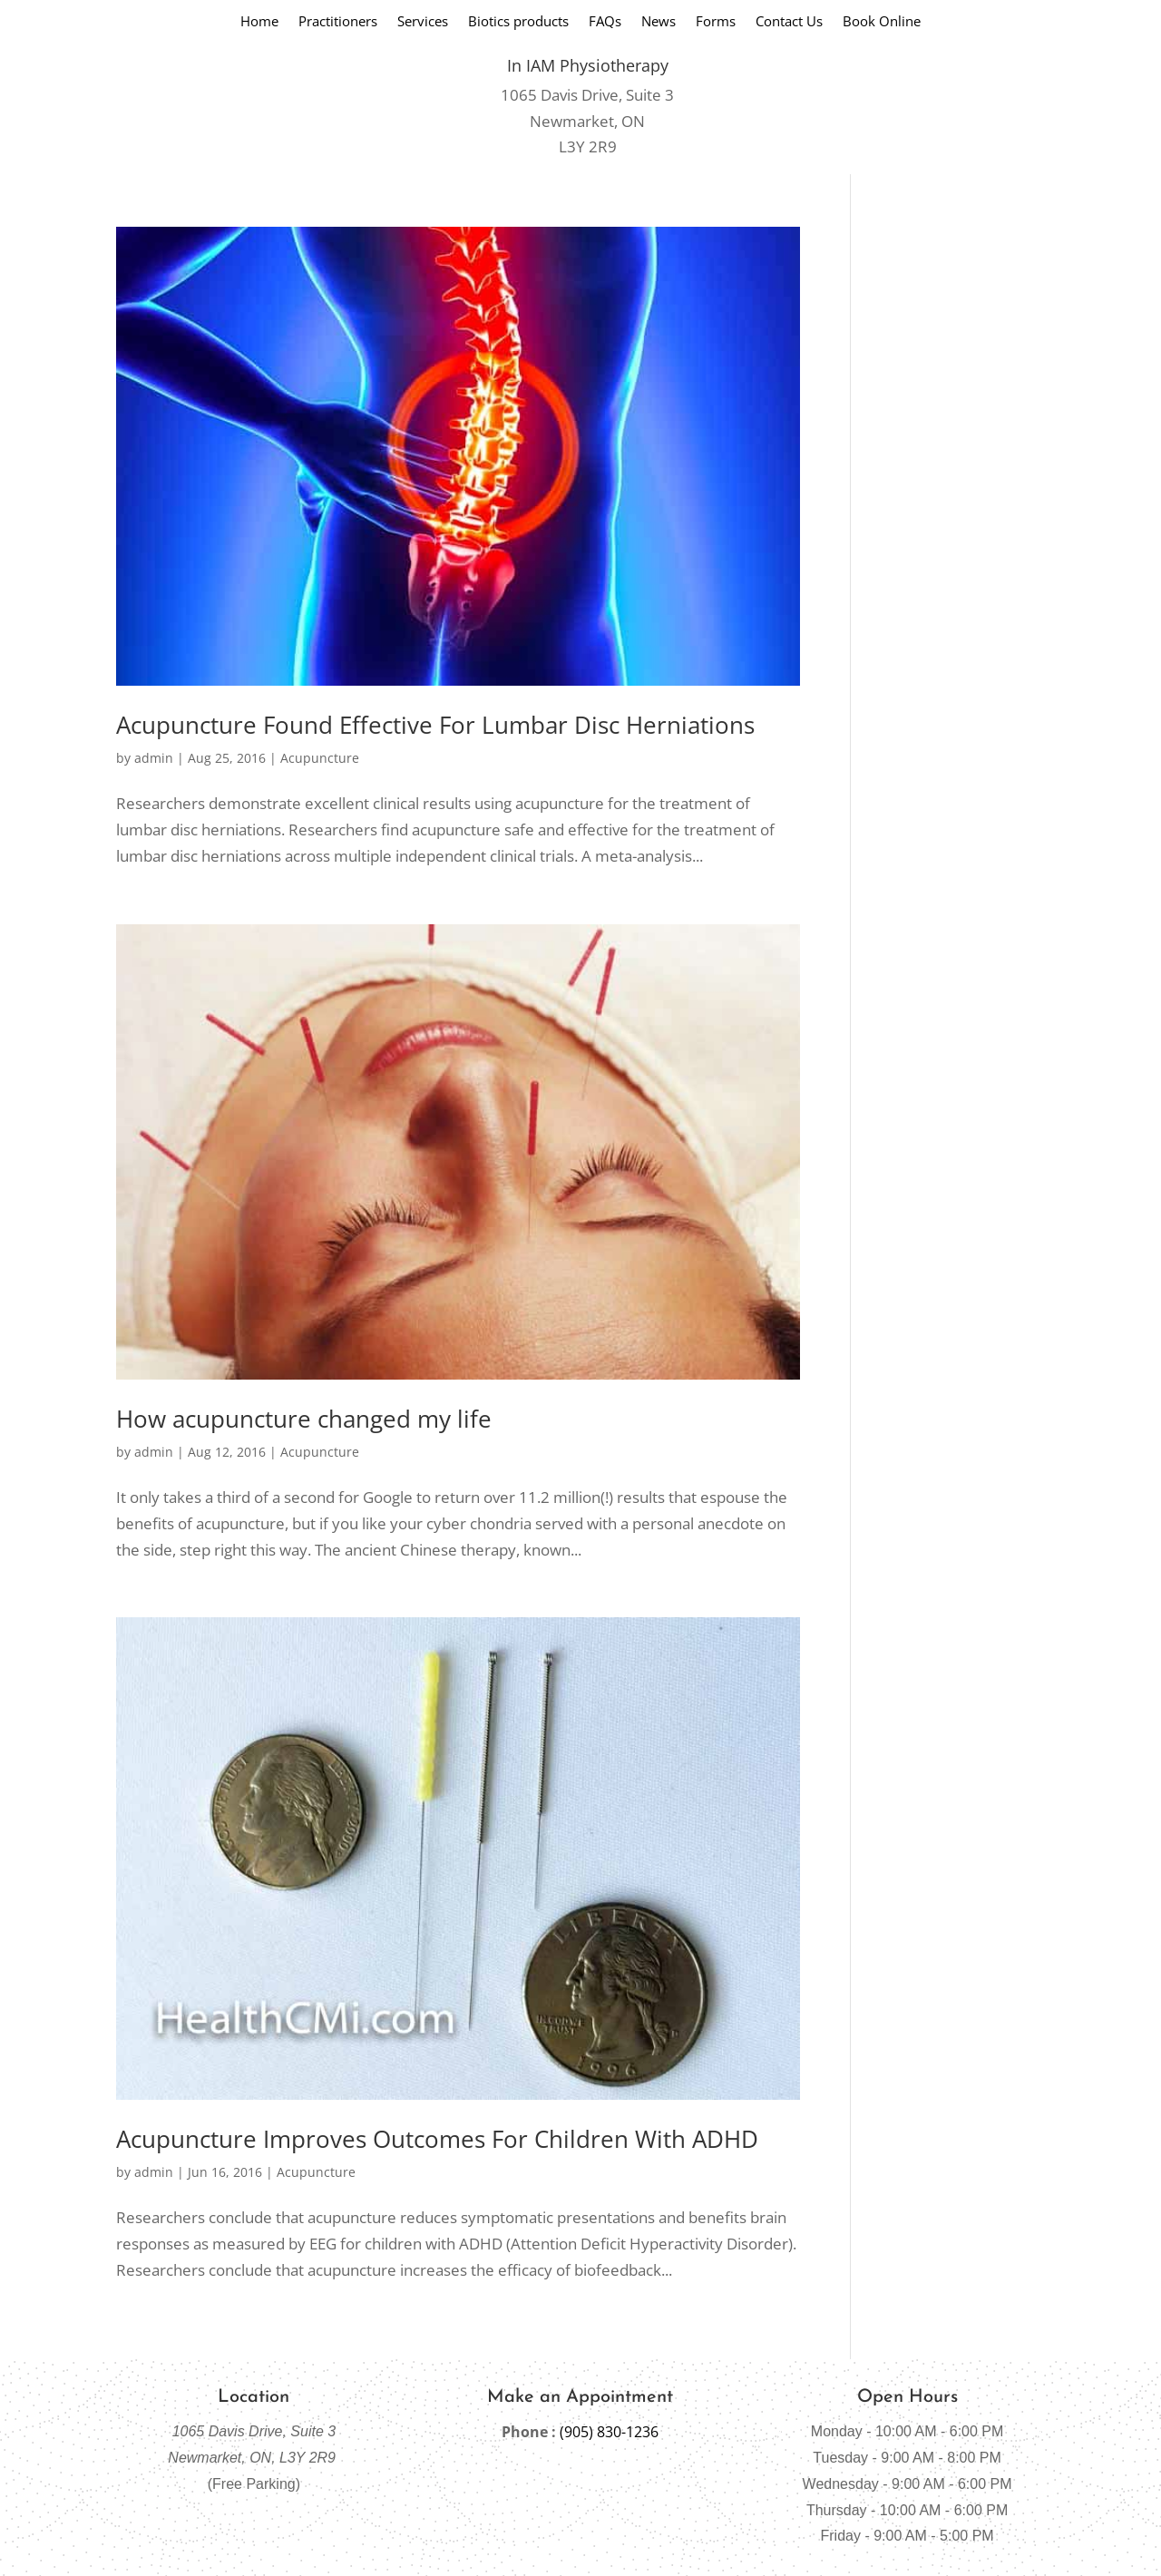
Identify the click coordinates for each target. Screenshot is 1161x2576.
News (658, 22)
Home (259, 22)
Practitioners (337, 22)
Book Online (882, 22)
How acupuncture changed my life (304, 1418)
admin (153, 757)
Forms (716, 22)
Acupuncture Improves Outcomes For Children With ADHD (437, 2138)
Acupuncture (319, 757)
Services (422, 22)
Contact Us (789, 22)
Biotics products (518, 22)
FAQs (605, 22)
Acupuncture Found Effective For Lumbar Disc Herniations (435, 724)
